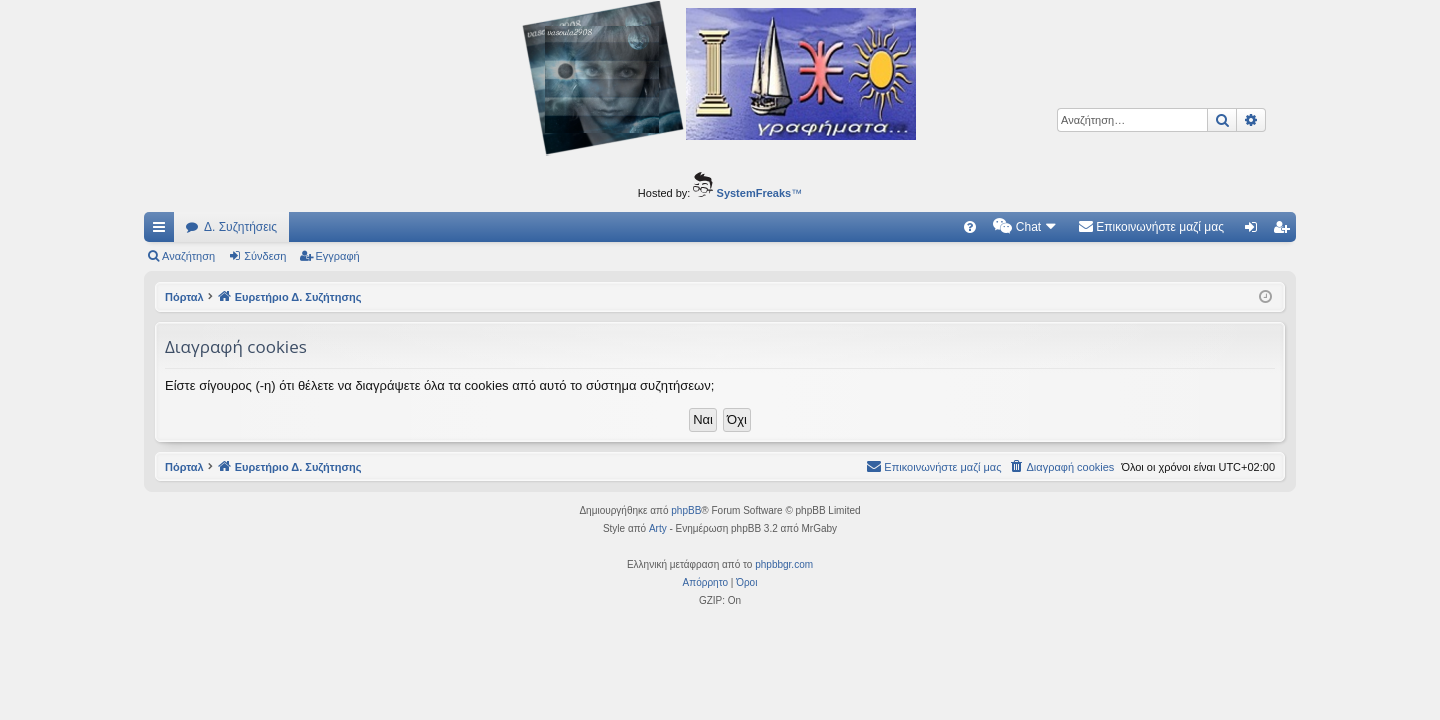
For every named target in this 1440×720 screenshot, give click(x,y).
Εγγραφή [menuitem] (1285, 231)
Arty (658, 528)
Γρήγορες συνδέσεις (163, 231)
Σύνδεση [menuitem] (1255, 231)
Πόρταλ (184, 297)
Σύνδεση (265, 256)
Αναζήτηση (188, 256)
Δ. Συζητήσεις (240, 227)
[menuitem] (970, 227)
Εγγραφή (338, 256)
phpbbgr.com (784, 564)
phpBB (686, 510)
